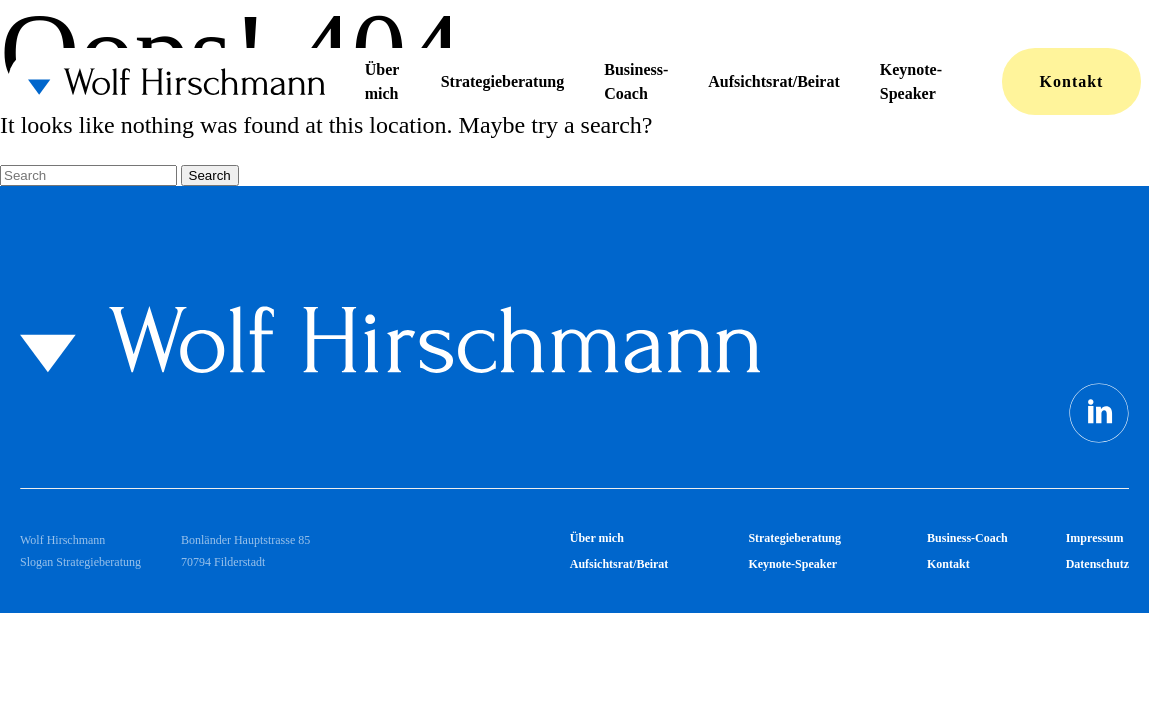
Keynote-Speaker (911, 81)
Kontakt (1072, 81)
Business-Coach (636, 81)
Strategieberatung (503, 81)
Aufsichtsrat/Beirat (774, 81)
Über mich (382, 81)
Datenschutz (1097, 564)
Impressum (1095, 538)
